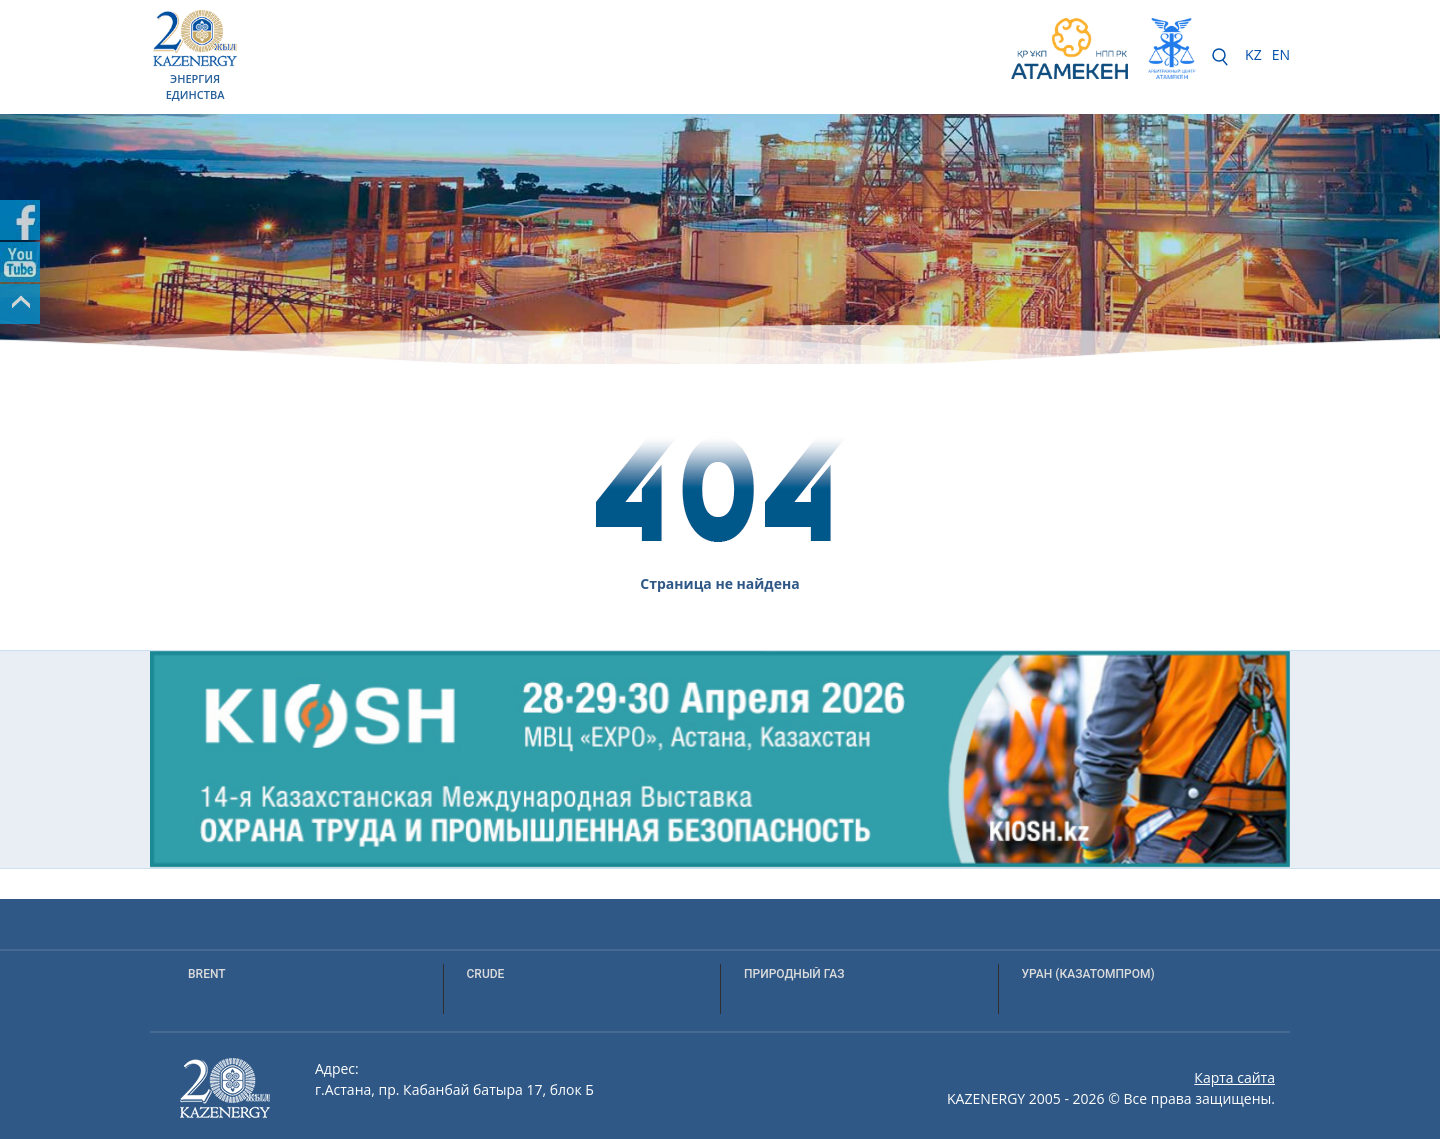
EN (1281, 54)
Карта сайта (1234, 1077)
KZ (1253, 54)
